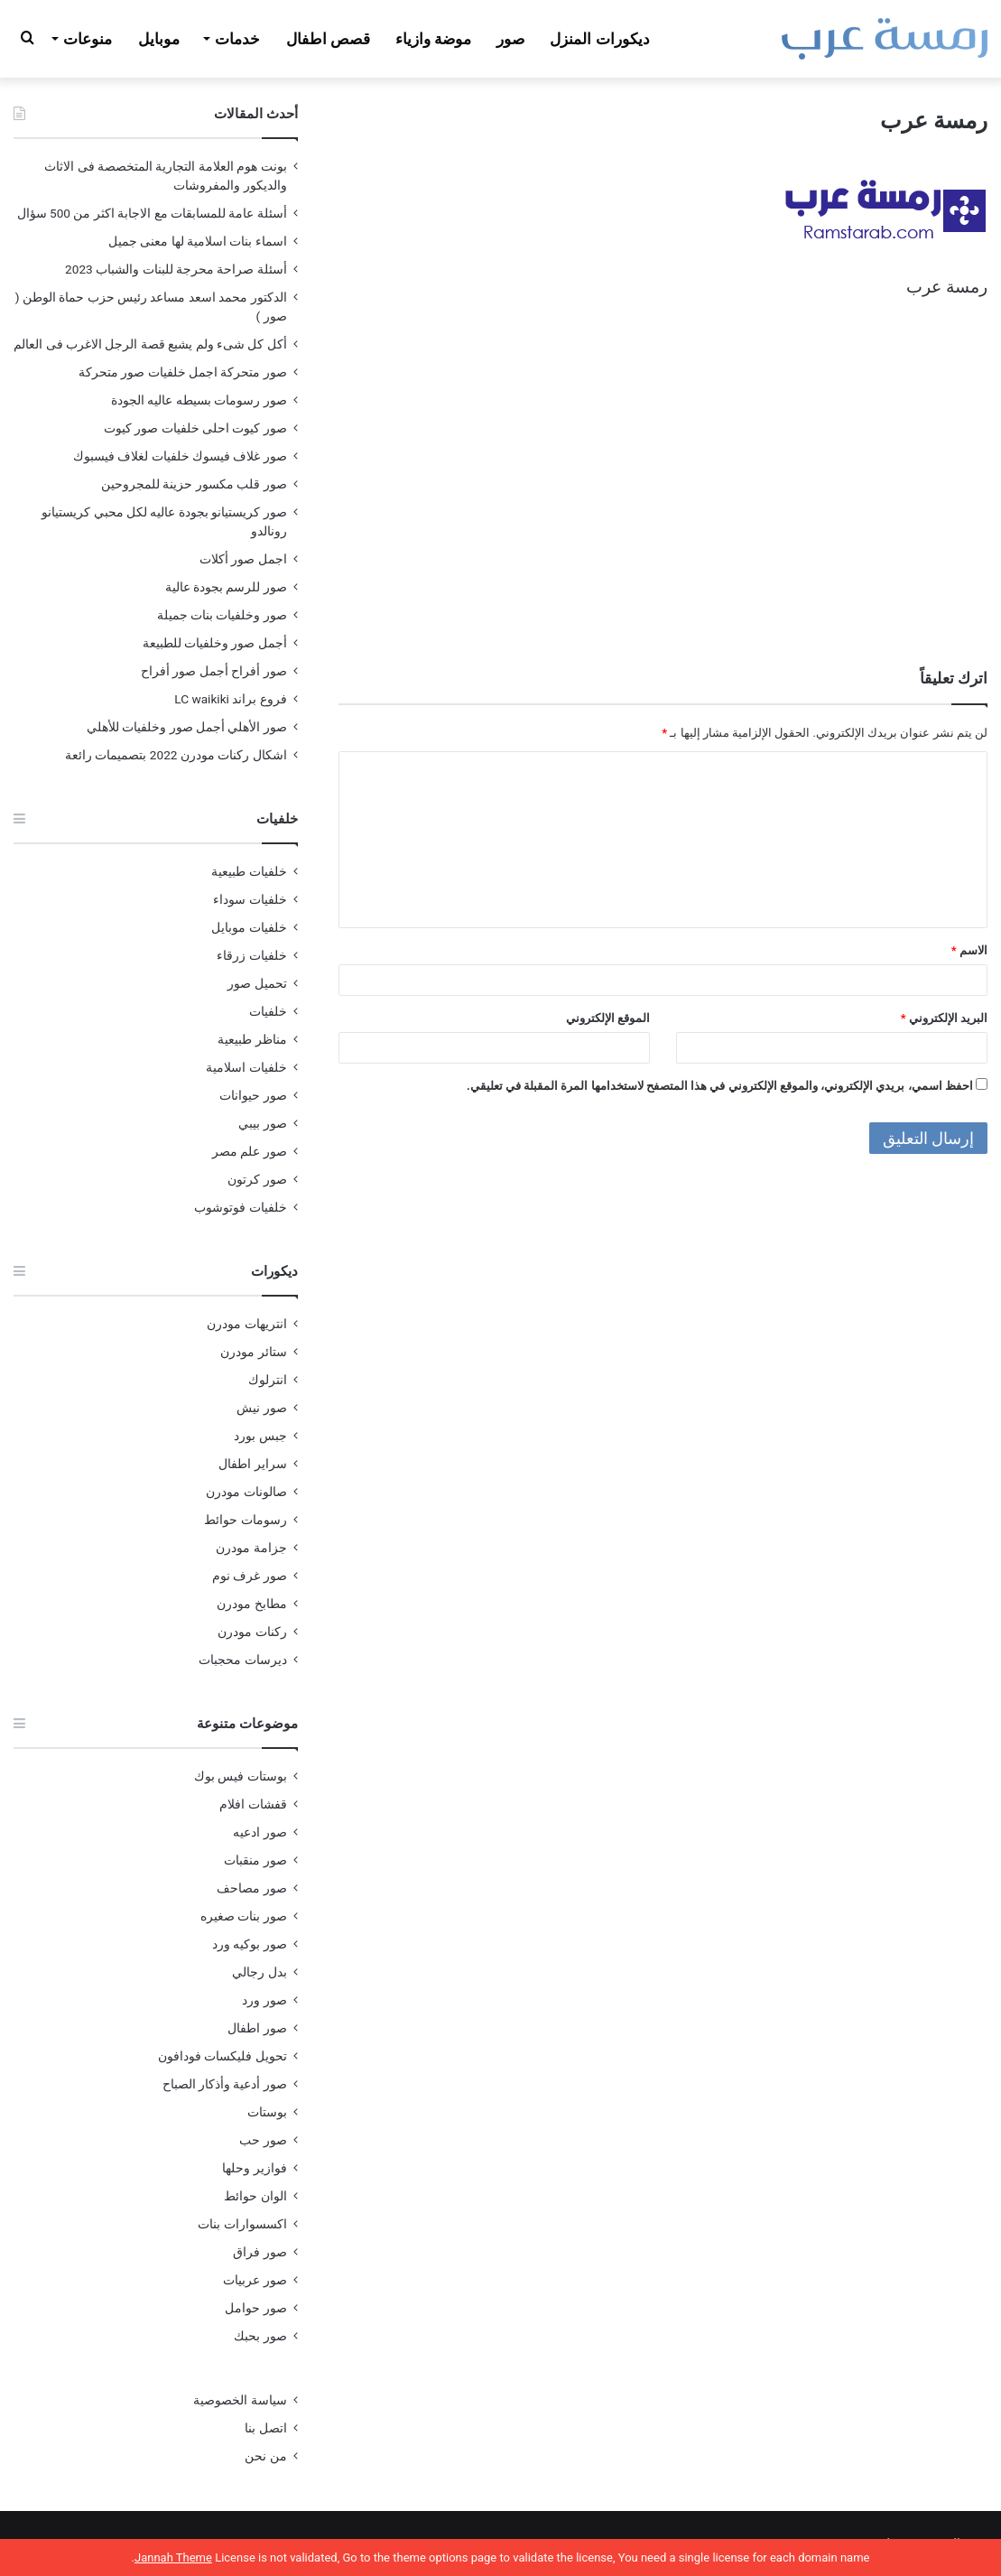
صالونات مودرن (246, 1491)
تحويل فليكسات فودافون (222, 2056)
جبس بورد (260, 1435)
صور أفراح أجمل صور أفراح (214, 671)
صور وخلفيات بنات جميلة (222, 615)
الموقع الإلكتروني (608, 1018)
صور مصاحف (251, 1888)
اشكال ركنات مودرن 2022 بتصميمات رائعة (176, 755)
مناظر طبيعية (252, 1039)
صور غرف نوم (249, 1575)
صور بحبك (260, 2336)
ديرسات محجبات (242, 1659)
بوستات (267, 2112)
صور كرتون (256, 1179)
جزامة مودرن (251, 1547)
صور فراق (259, 2252)
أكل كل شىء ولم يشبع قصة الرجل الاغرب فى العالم (150, 344)
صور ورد (264, 2000)
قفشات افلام (252, 1804)
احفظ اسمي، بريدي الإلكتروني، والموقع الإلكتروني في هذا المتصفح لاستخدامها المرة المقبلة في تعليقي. (720, 1086)
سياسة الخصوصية (239, 2400)
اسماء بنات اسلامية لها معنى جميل (197, 241)
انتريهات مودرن (246, 1323)
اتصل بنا (265, 2428)
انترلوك (267, 1379)
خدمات (237, 39)
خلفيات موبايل (248, 927)
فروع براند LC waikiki (230, 699)
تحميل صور (256, 983)
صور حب (262, 2140)
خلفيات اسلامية (246, 1067)
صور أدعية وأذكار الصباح (224, 2084)
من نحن (265, 2456)
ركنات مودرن (252, 1631)
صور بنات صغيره (243, 1916)
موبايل (159, 39)
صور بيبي (262, 1123)
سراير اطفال (252, 1463)
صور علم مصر (249, 1151)
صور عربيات (254, 2280)
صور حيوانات (252, 1095)
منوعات (87, 39)
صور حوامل (255, 2308)
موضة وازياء (433, 39)
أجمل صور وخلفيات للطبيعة (215, 643)
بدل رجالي (259, 1972)
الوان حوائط (255, 2196)
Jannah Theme (173, 2557)
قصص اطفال (328, 39)
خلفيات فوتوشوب (240, 1207)
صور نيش (261, 1407)
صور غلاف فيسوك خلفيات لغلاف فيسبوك (180, 456)
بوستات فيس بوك (240, 1776)
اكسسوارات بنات (242, 2224)
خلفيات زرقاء (251, 955)
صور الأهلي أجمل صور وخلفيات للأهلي (187, 727)
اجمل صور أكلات (243, 559)
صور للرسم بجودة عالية (226, 587)
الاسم (969, 950)
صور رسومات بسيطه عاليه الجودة (199, 400)
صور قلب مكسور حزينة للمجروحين (194, 484)
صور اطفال (256, 2028)
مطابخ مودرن (251, 1603)
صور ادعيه (259, 1832)
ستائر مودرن (253, 1351)
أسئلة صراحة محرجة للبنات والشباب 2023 (176, 269)
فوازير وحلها (254, 2168)
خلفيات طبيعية (248, 871)
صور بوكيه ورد (249, 1944)
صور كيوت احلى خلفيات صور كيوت (195, 428)
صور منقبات (255, 1860)
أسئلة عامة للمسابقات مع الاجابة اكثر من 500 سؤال (152, 213)
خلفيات (268, 1011)
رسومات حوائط (245, 1519)
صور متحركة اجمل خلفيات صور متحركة (183, 372)
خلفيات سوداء (249, 899)
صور (510, 39)
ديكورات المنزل (599, 39)
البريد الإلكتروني (944, 1018)
